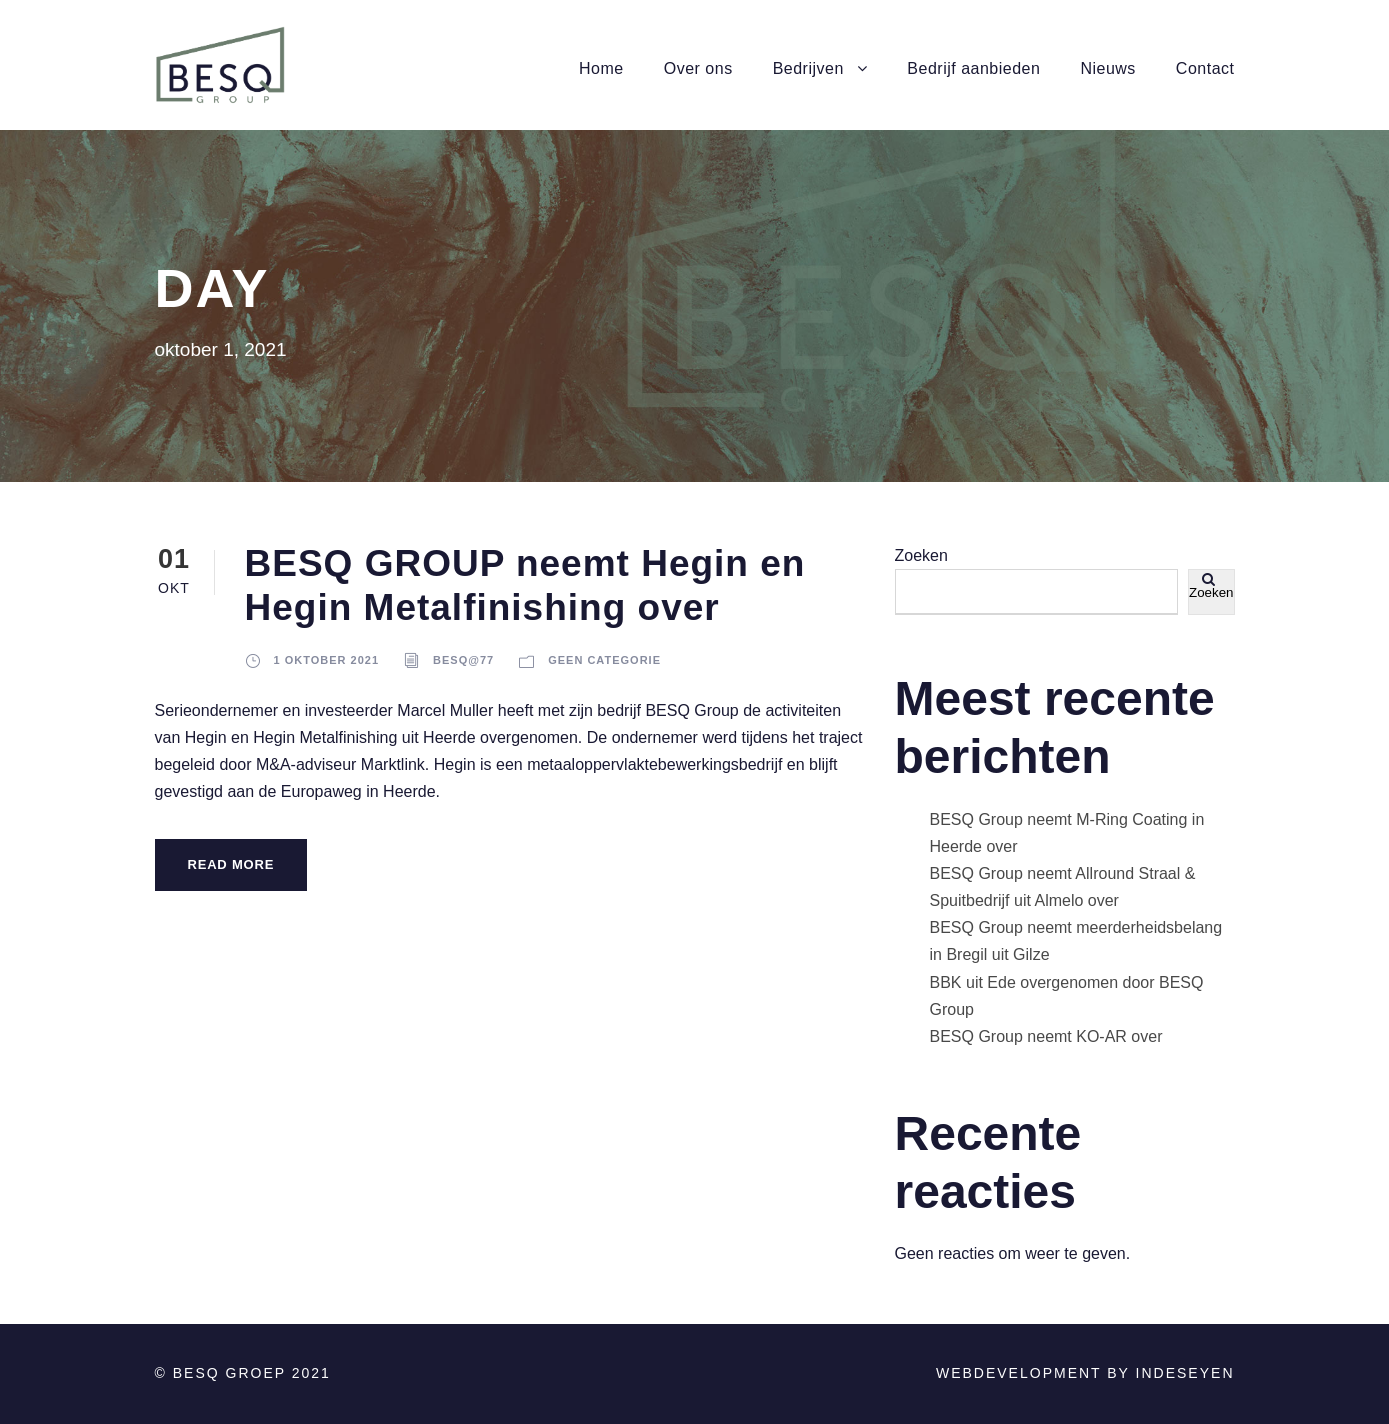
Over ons (698, 68)
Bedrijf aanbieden (973, 68)
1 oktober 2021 (327, 660)
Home (601, 68)
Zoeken (921, 555)
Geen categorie (604, 660)
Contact (1205, 68)
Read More (231, 864)
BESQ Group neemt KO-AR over (1046, 1036)
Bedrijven (808, 68)
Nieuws (1107, 68)
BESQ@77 (463, 660)
